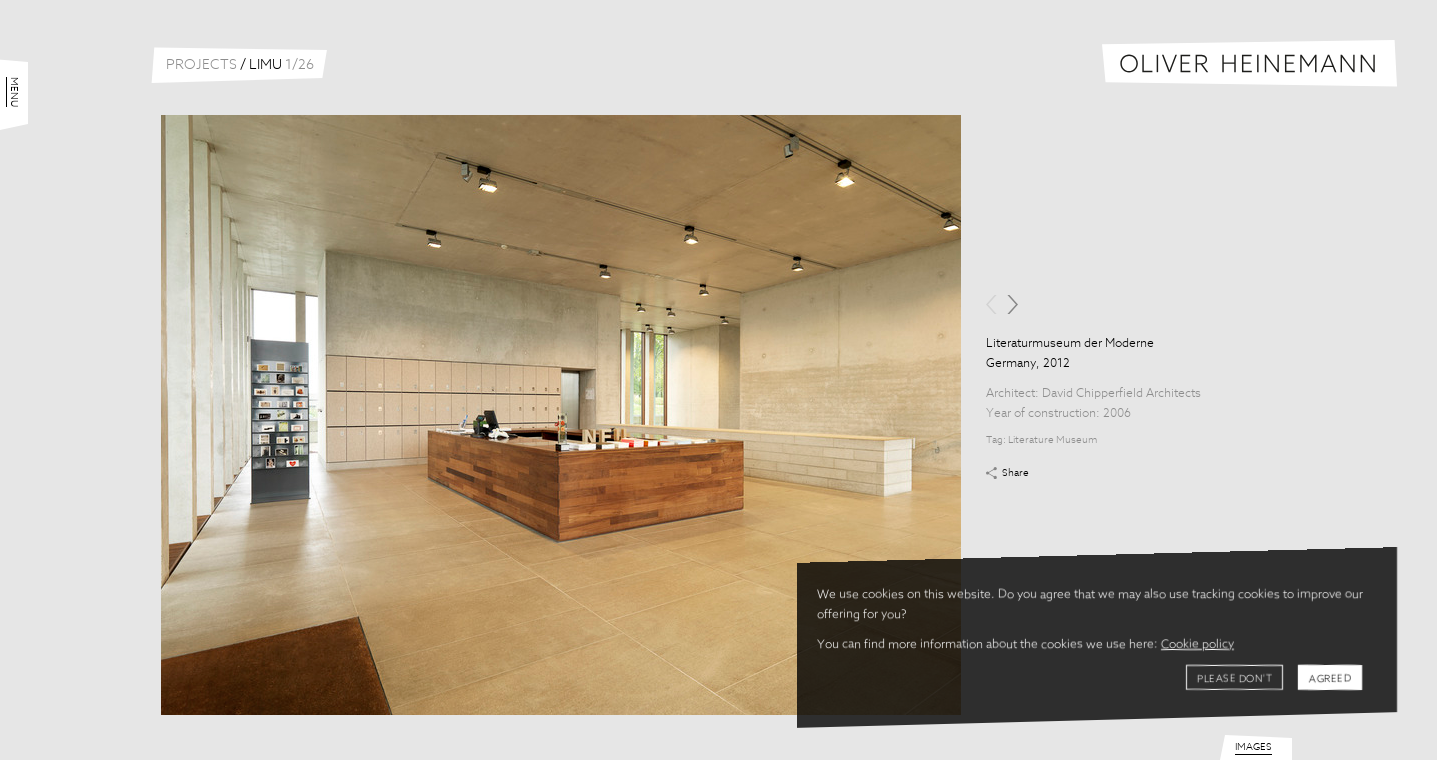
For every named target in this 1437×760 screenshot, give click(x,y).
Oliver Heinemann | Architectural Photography (1249, 63)
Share (1015, 473)
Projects (201, 65)
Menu (14, 92)
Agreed (1330, 679)
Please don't (1234, 679)
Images (1253, 747)
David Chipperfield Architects (1121, 394)
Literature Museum (1052, 440)
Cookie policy (1197, 645)
